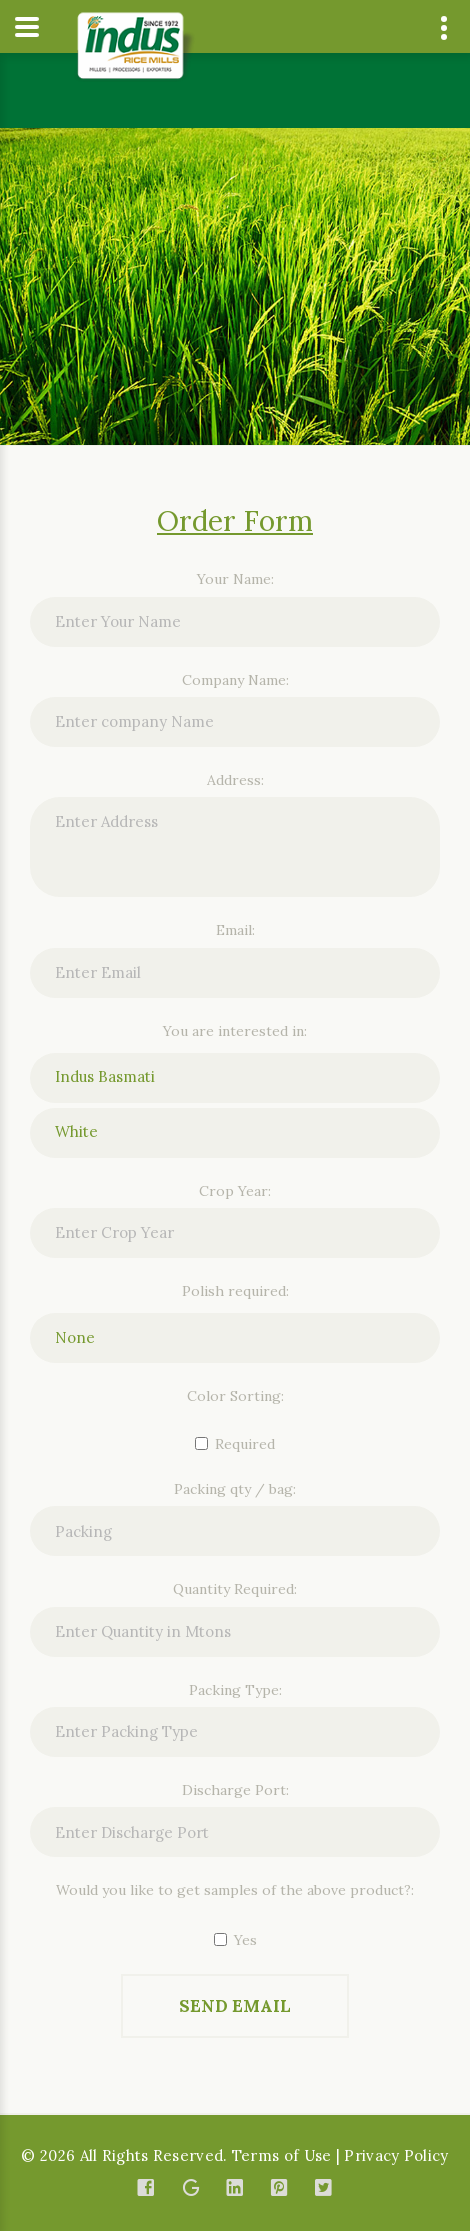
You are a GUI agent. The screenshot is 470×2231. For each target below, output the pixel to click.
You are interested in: (235, 1031)
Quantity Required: (235, 1589)
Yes (235, 1940)
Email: (235, 930)
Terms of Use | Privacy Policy (340, 2155)
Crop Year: (235, 1191)
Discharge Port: (235, 1790)
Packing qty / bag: (235, 1489)
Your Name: (235, 579)
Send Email (235, 2006)
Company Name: (235, 680)
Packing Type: (235, 1690)
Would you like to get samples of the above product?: (235, 1890)
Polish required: (235, 1291)
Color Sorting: (235, 1396)
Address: (235, 780)
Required (235, 1444)
